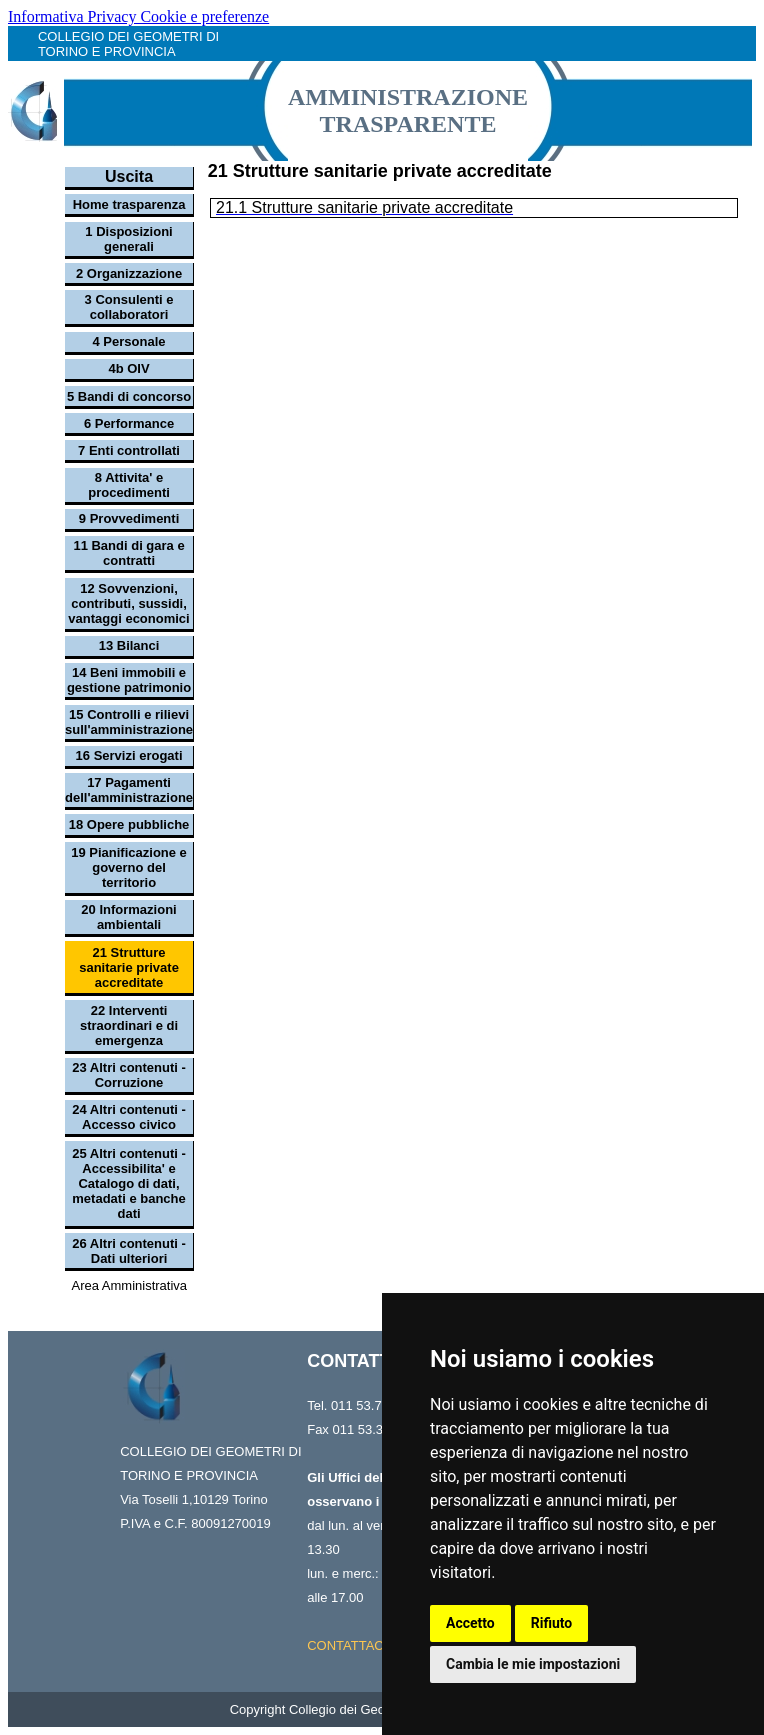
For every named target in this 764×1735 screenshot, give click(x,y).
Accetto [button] (470, 1623)
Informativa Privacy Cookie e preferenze (138, 16)
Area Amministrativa (129, 1285)
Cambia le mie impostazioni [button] (533, 1664)
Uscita (129, 176)
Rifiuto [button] (552, 1623)
